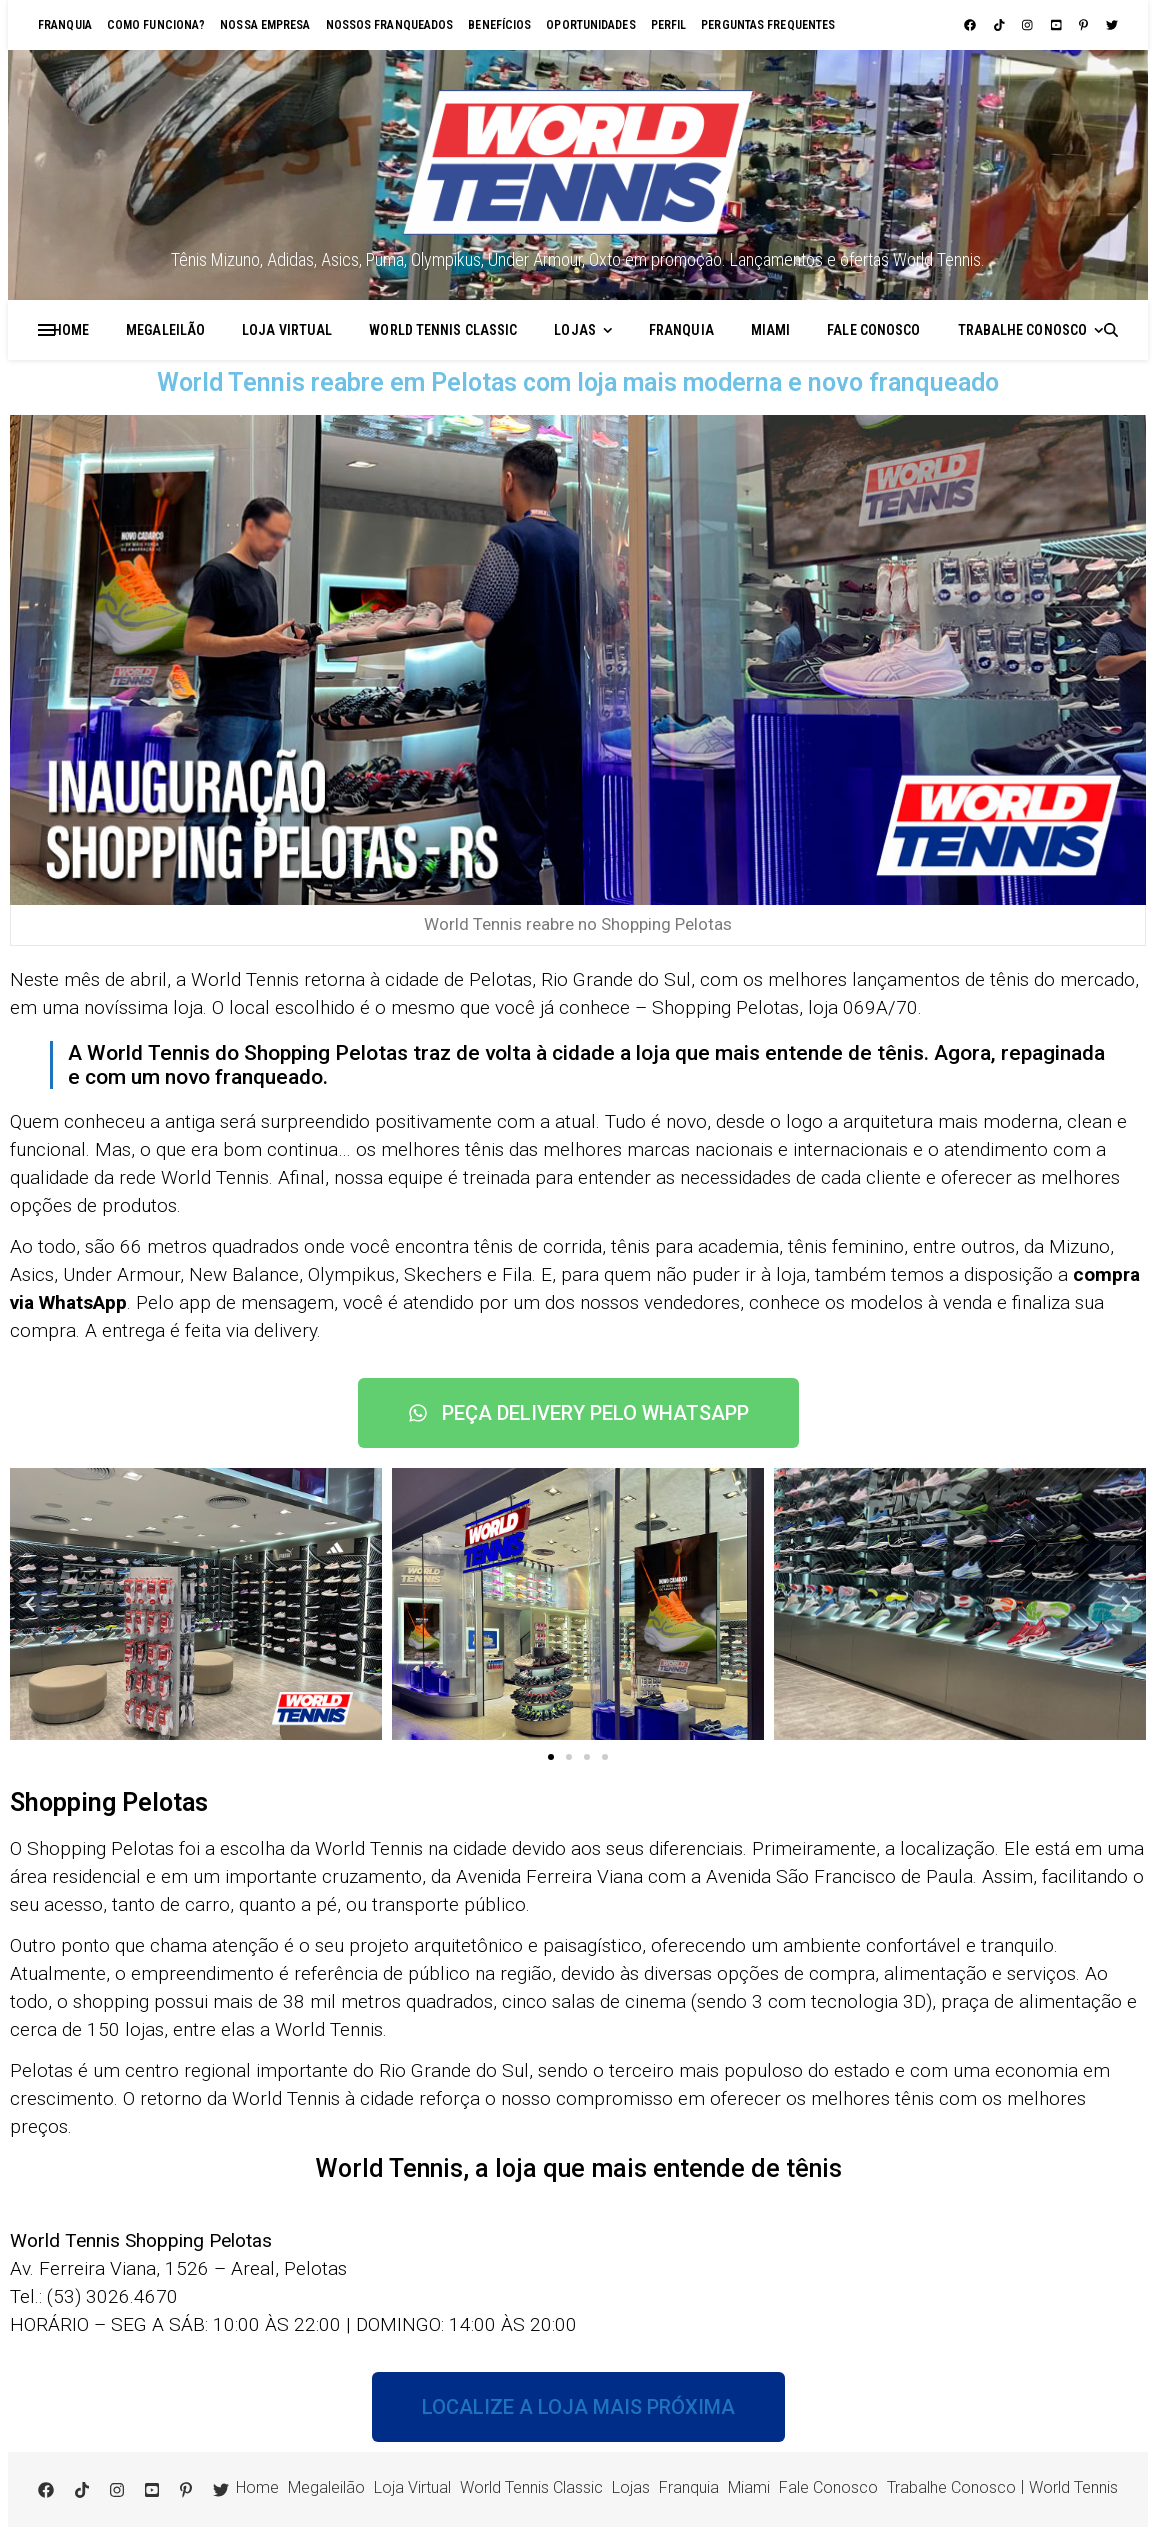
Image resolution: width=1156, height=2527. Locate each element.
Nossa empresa (265, 25)
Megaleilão (165, 330)
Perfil (669, 25)
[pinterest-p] (1085, 25)
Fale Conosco (873, 330)
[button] (30, 1604)
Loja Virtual (287, 330)
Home (71, 330)
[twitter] (1112, 25)
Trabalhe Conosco (1023, 330)
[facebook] (971, 25)
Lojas (575, 330)
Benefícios (499, 25)
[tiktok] (1001, 25)
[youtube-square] (1058, 25)
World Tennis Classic (443, 330)
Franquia (65, 25)
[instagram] (1029, 25)
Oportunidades (590, 25)
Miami (771, 330)
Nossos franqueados (390, 25)
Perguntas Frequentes (768, 25)
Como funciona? (156, 25)
